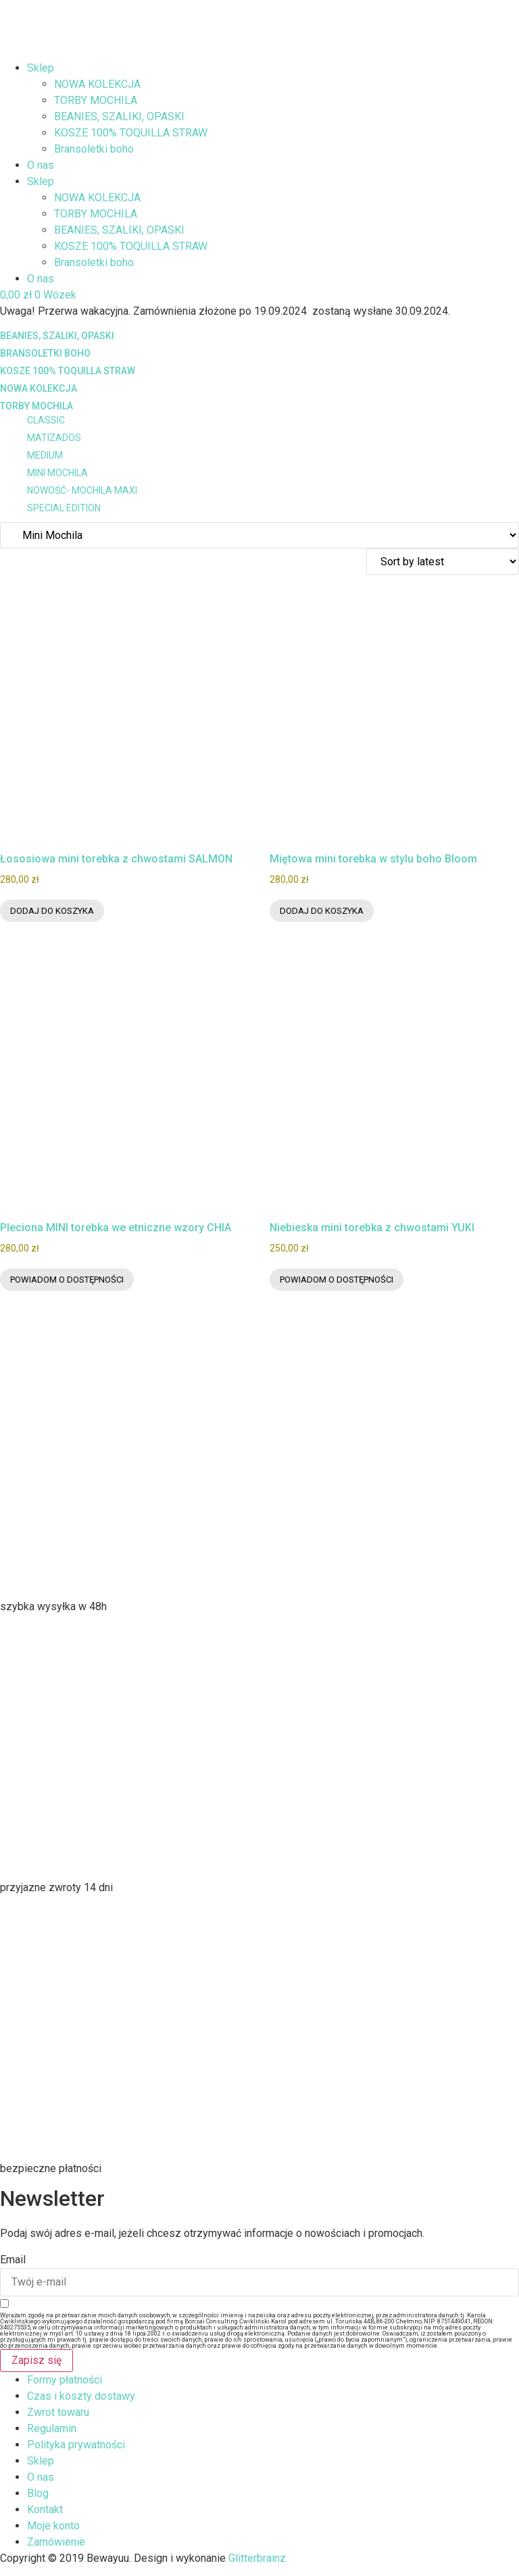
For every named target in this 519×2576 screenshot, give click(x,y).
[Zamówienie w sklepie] (442, 561)
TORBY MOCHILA (95, 100)
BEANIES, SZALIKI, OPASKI (119, 116)
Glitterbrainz (257, 2558)
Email (13, 2260)
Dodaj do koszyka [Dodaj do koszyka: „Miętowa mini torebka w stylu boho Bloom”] (322, 911)
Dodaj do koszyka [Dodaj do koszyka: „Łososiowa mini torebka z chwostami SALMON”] (52, 911)
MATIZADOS (54, 437)
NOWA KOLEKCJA (97, 84)
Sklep (40, 67)
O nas (40, 165)
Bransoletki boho (94, 149)
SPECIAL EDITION (64, 508)
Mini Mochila (57, 472)
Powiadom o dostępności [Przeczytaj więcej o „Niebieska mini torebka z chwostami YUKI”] (336, 1279)
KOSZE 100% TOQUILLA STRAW (130, 132)
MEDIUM (45, 455)
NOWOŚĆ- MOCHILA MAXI (82, 490)
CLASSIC (46, 420)
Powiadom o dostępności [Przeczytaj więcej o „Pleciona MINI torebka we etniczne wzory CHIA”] (67, 1279)
